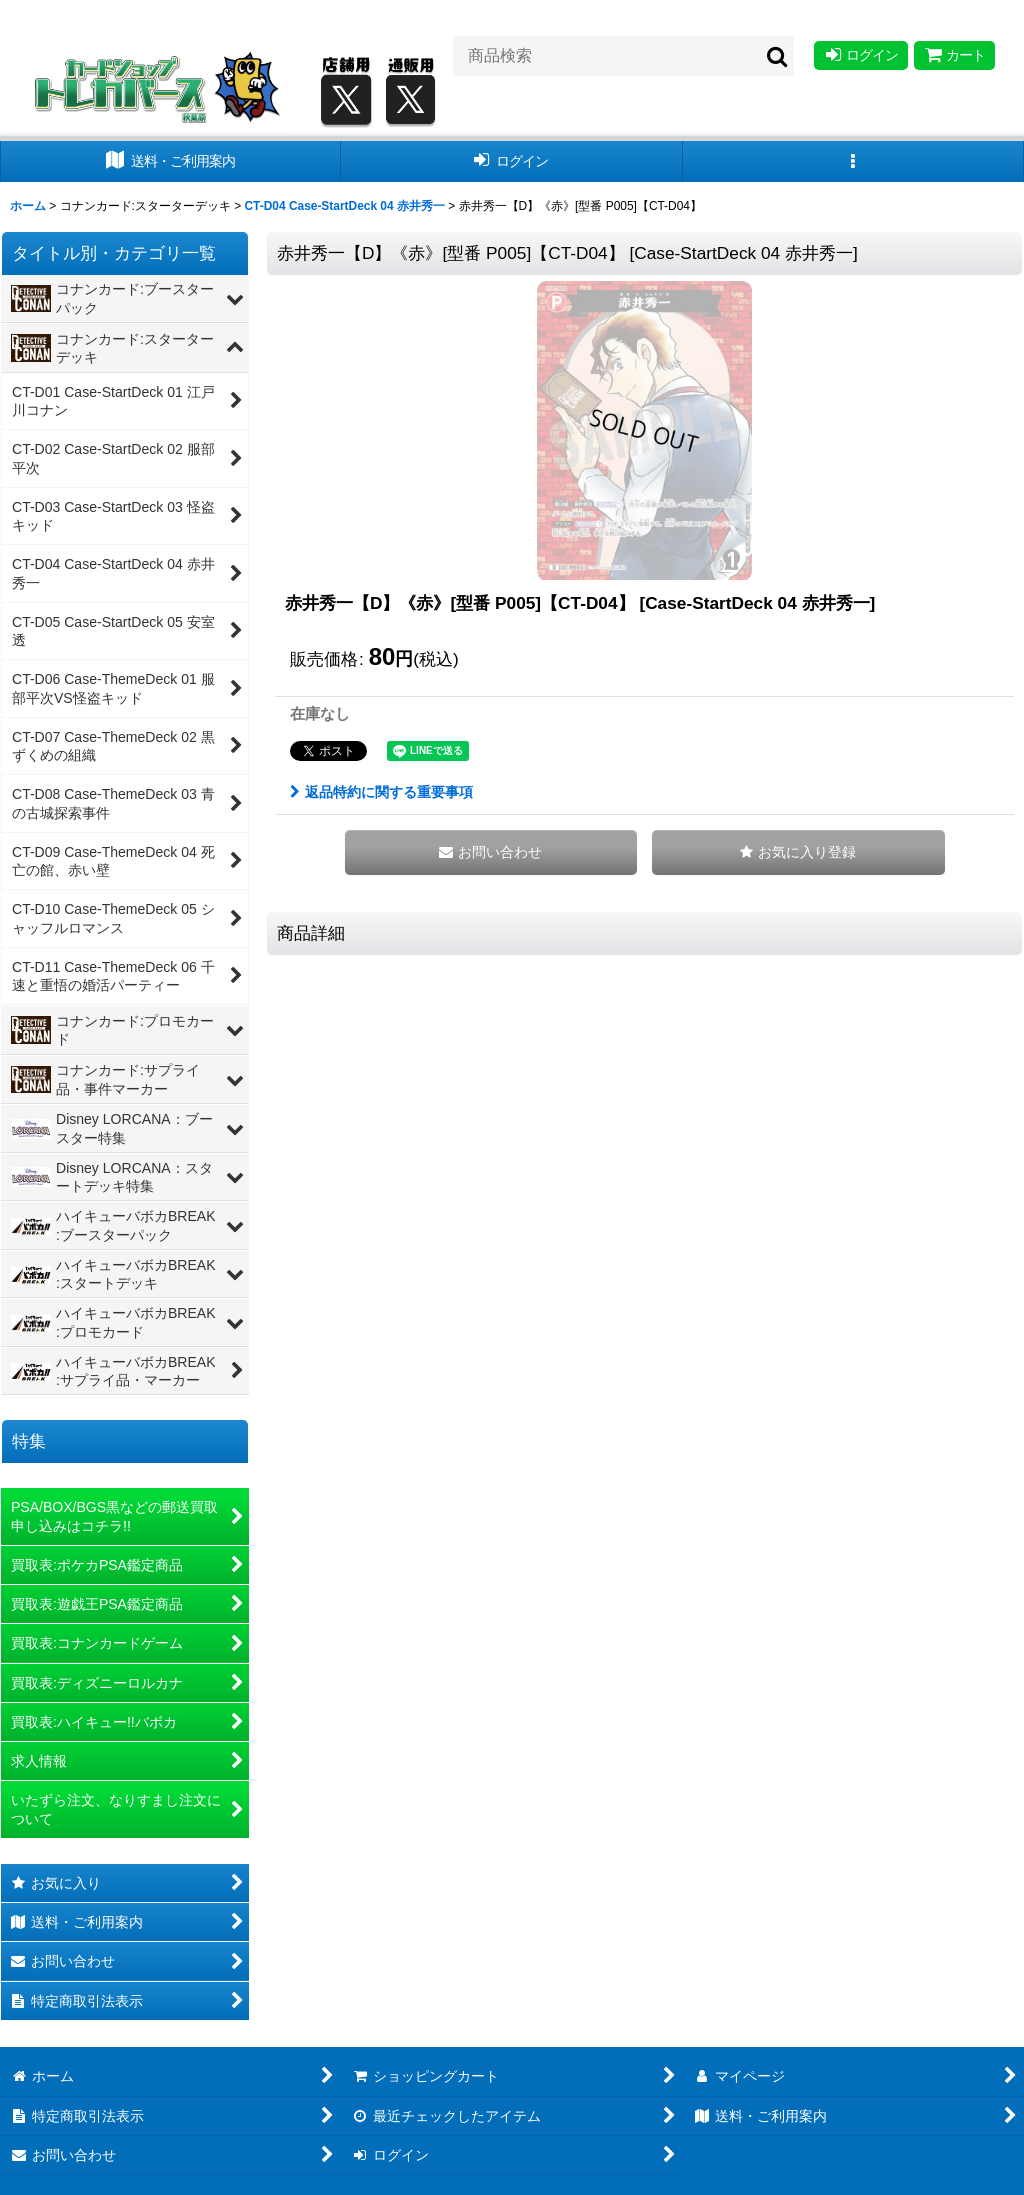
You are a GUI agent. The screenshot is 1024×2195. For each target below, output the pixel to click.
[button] (853, 161)
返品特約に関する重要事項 (381, 792)
